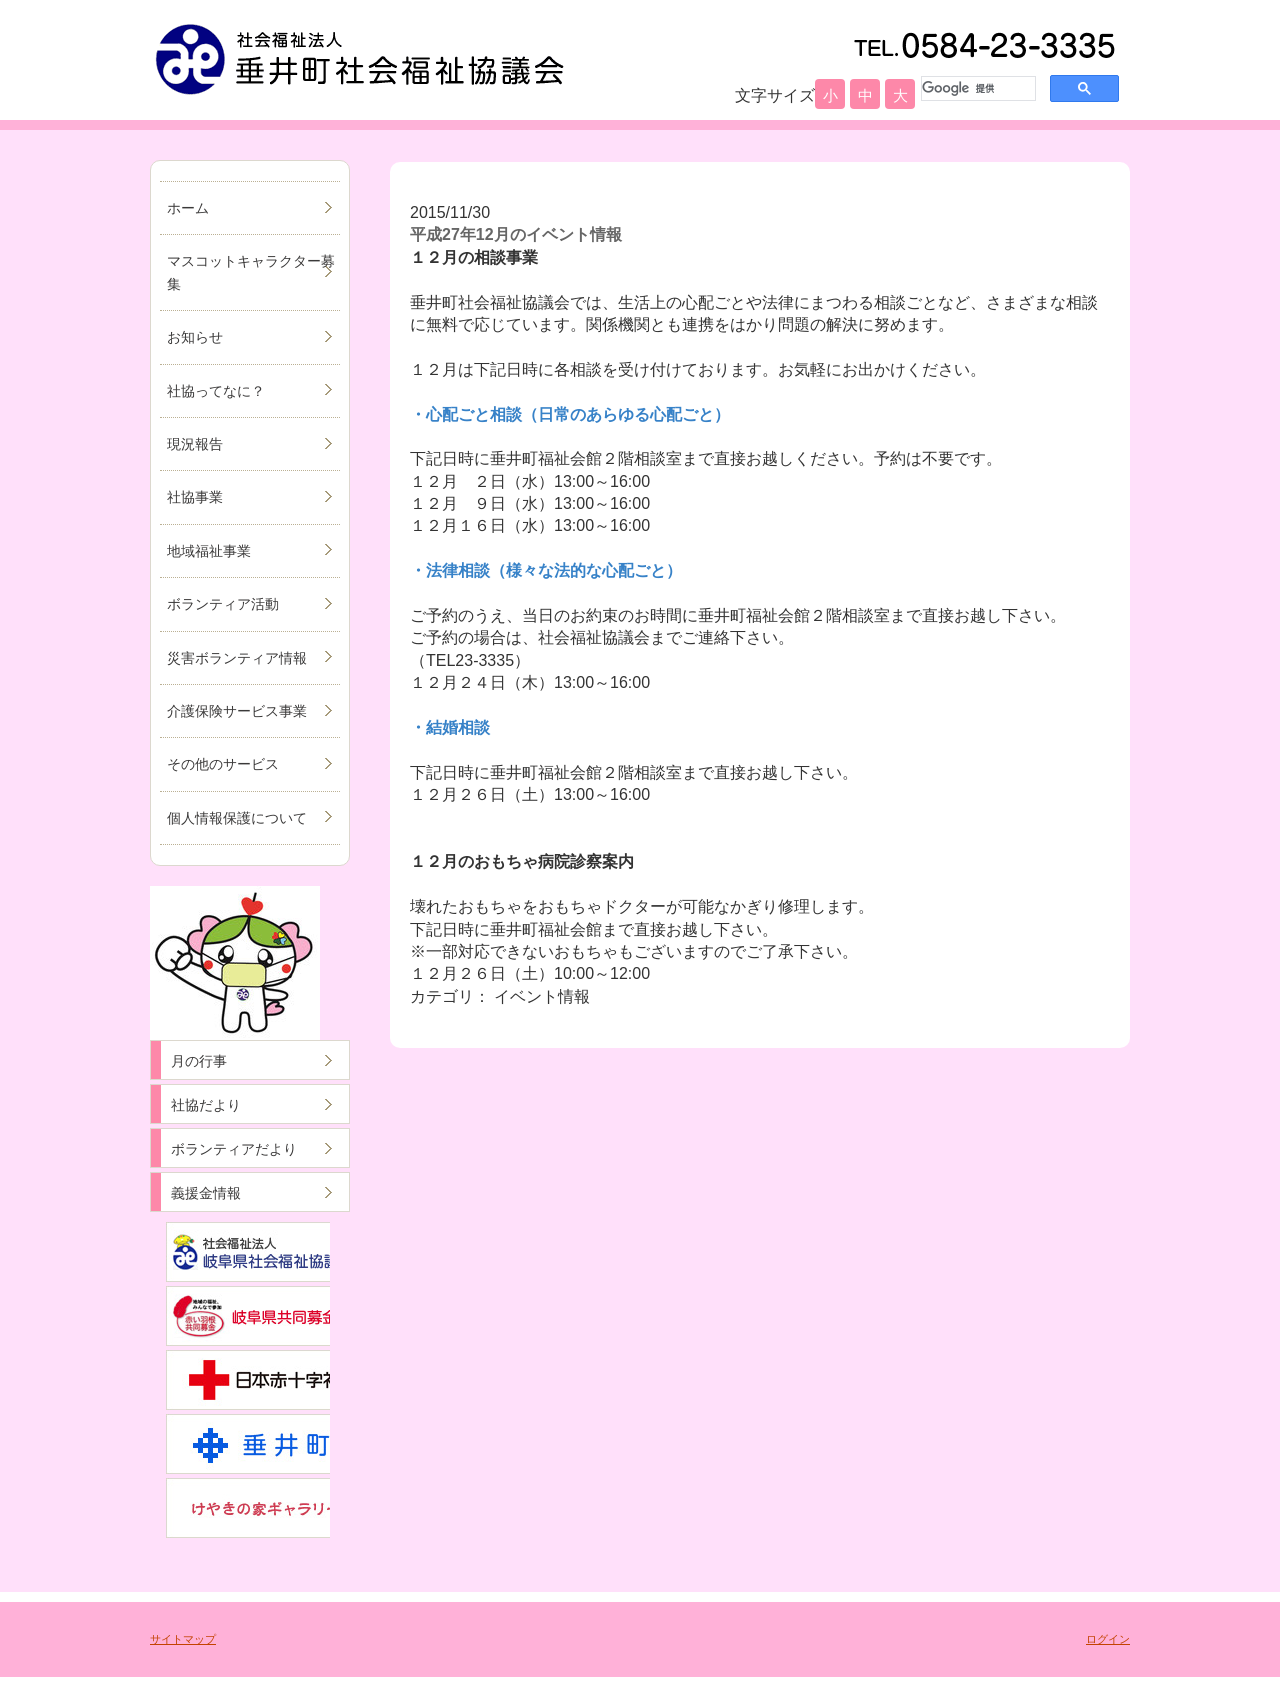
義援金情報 (206, 1193)
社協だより (206, 1105)
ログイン (1108, 1639)
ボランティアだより (234, 1149)
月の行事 (199, 1061)
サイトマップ (183, 1639)
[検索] (976, 88)
